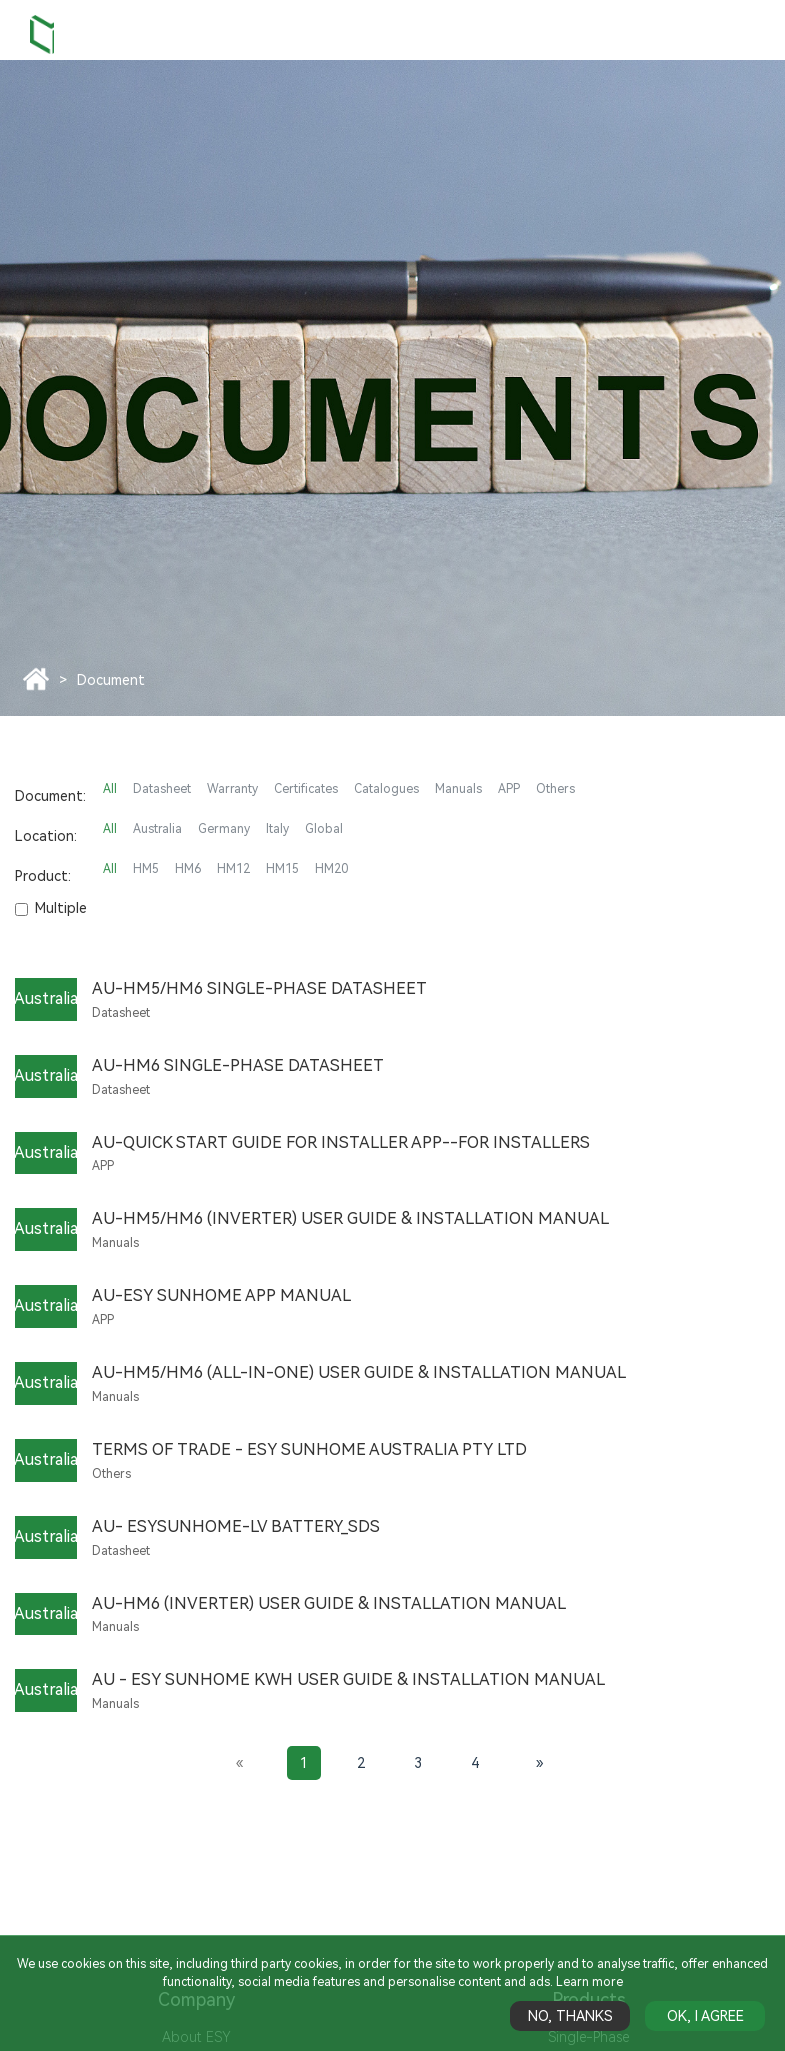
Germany (224, 829)
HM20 (331, 869)
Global (324, 829)
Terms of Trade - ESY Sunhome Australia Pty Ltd (309, 1449)
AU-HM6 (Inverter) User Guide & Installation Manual (329, 1603)
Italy (277, 829)
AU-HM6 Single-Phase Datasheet (238, 1065)
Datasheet (162, 789)
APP (509, 789)
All (110, 789)
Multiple (51, 908)
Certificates (306, 789)
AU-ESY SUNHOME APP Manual (221, 1295)
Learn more (589, 1982)
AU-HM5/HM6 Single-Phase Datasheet (259, 988)
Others (555, 789)
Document (111, 680)
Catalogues (386, 789)
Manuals (458, 789)
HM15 (282, 869)
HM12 (233, 869)
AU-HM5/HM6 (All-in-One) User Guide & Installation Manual (359, 1372)
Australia (157, 829)
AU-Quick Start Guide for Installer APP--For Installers (341, 1142)
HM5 (146, 869)
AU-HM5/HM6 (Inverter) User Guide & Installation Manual (350, 1218)
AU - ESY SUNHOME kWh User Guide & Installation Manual (348, 1679)
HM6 (188, 869)
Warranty (232, 789)
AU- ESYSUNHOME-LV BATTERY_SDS (236, 1526)
